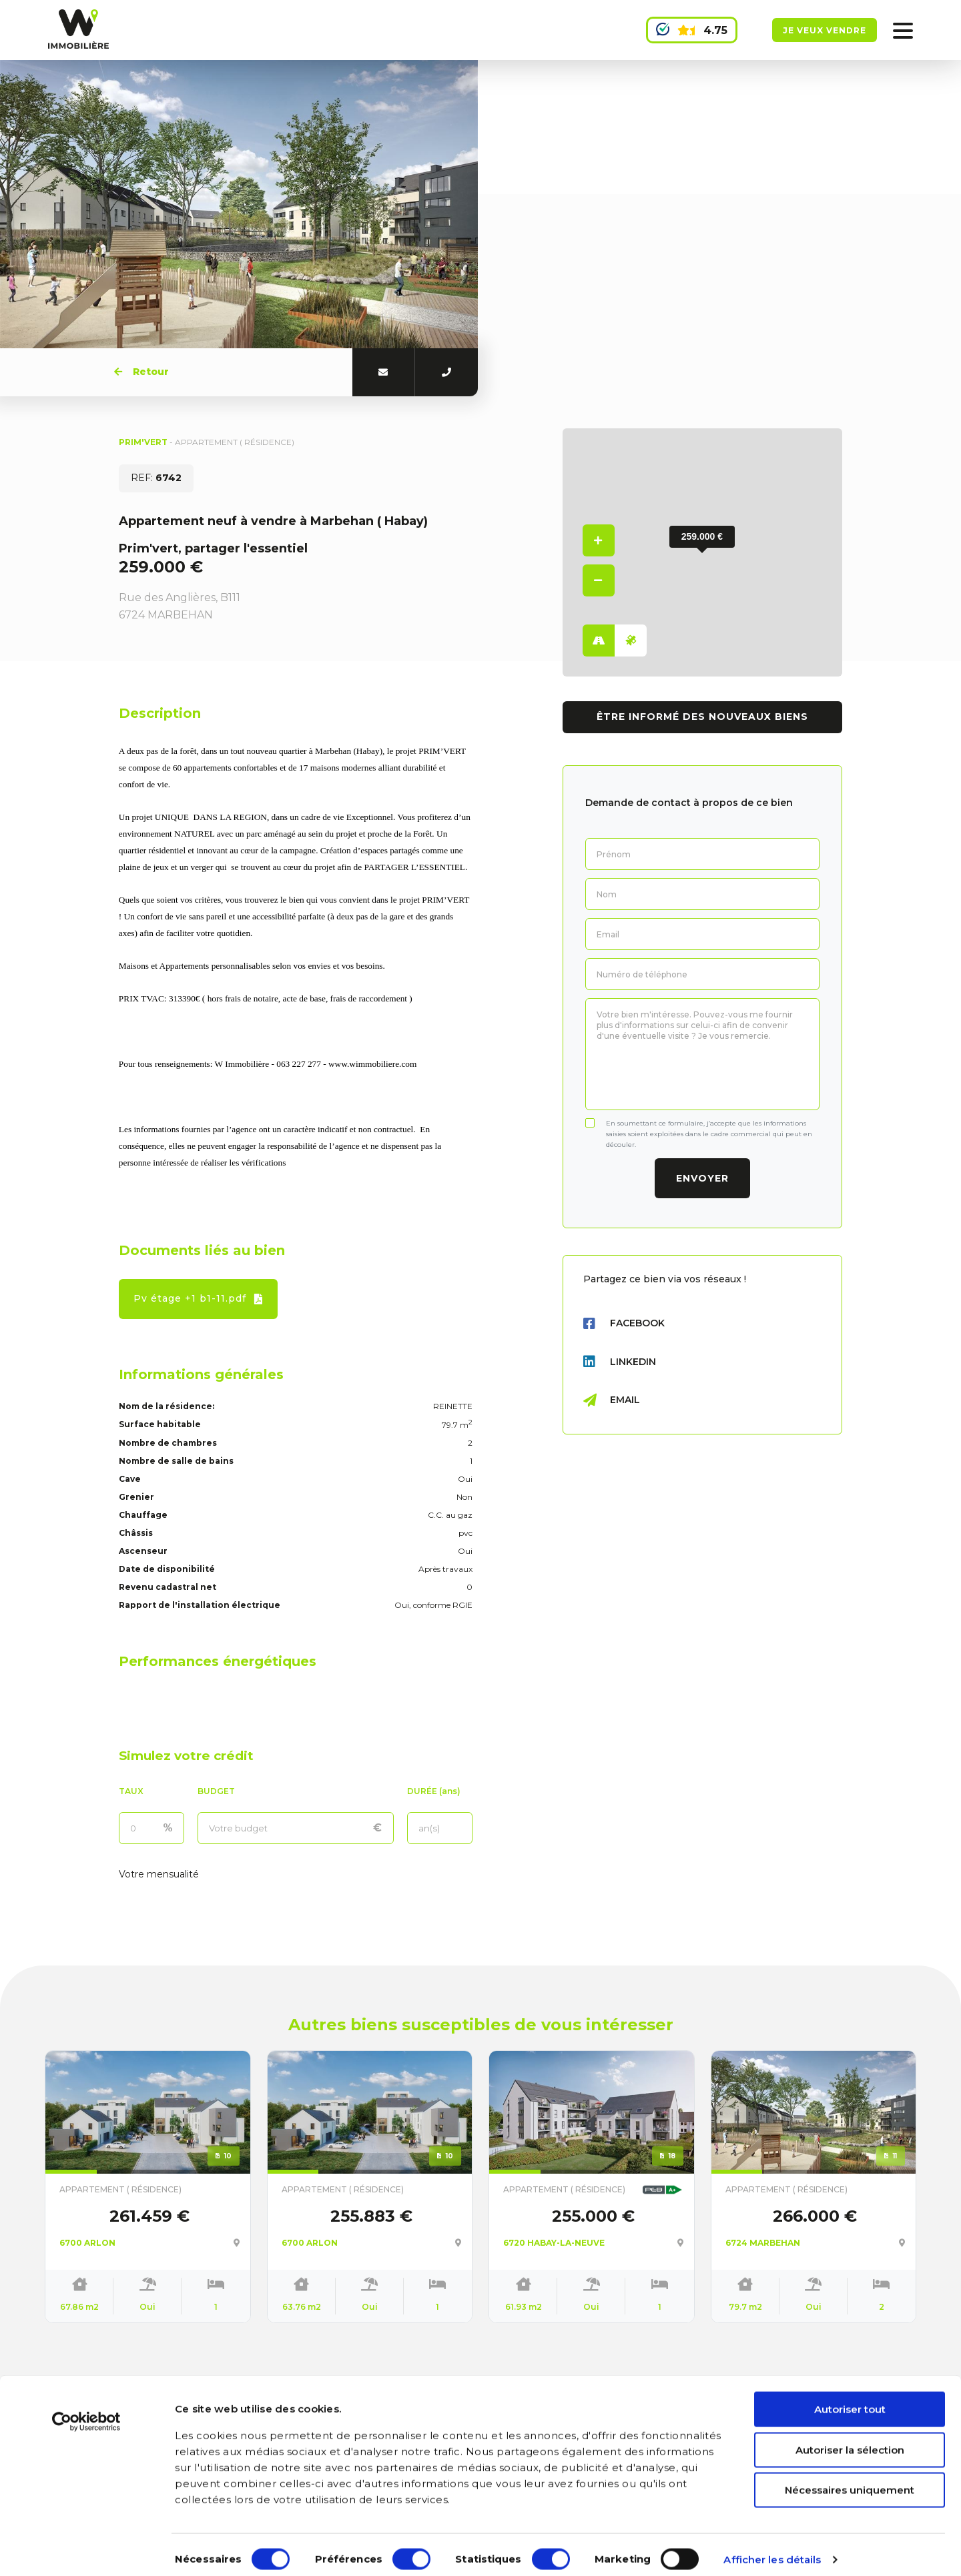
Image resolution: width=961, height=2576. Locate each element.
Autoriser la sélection (849, 2439)
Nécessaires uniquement (849, 2480)
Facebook (624, 1323)
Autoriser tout (850, 2399)
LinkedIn (619, 1361)
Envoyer (702, 1178)
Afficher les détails (772, 2549)
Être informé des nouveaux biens (702, 717)
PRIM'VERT (144, 442)
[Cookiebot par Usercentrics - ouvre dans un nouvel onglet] (86, 2412)
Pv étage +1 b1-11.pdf (198, 1298)
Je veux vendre (824, 30)
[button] (702, 546)
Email (611, 1400)
